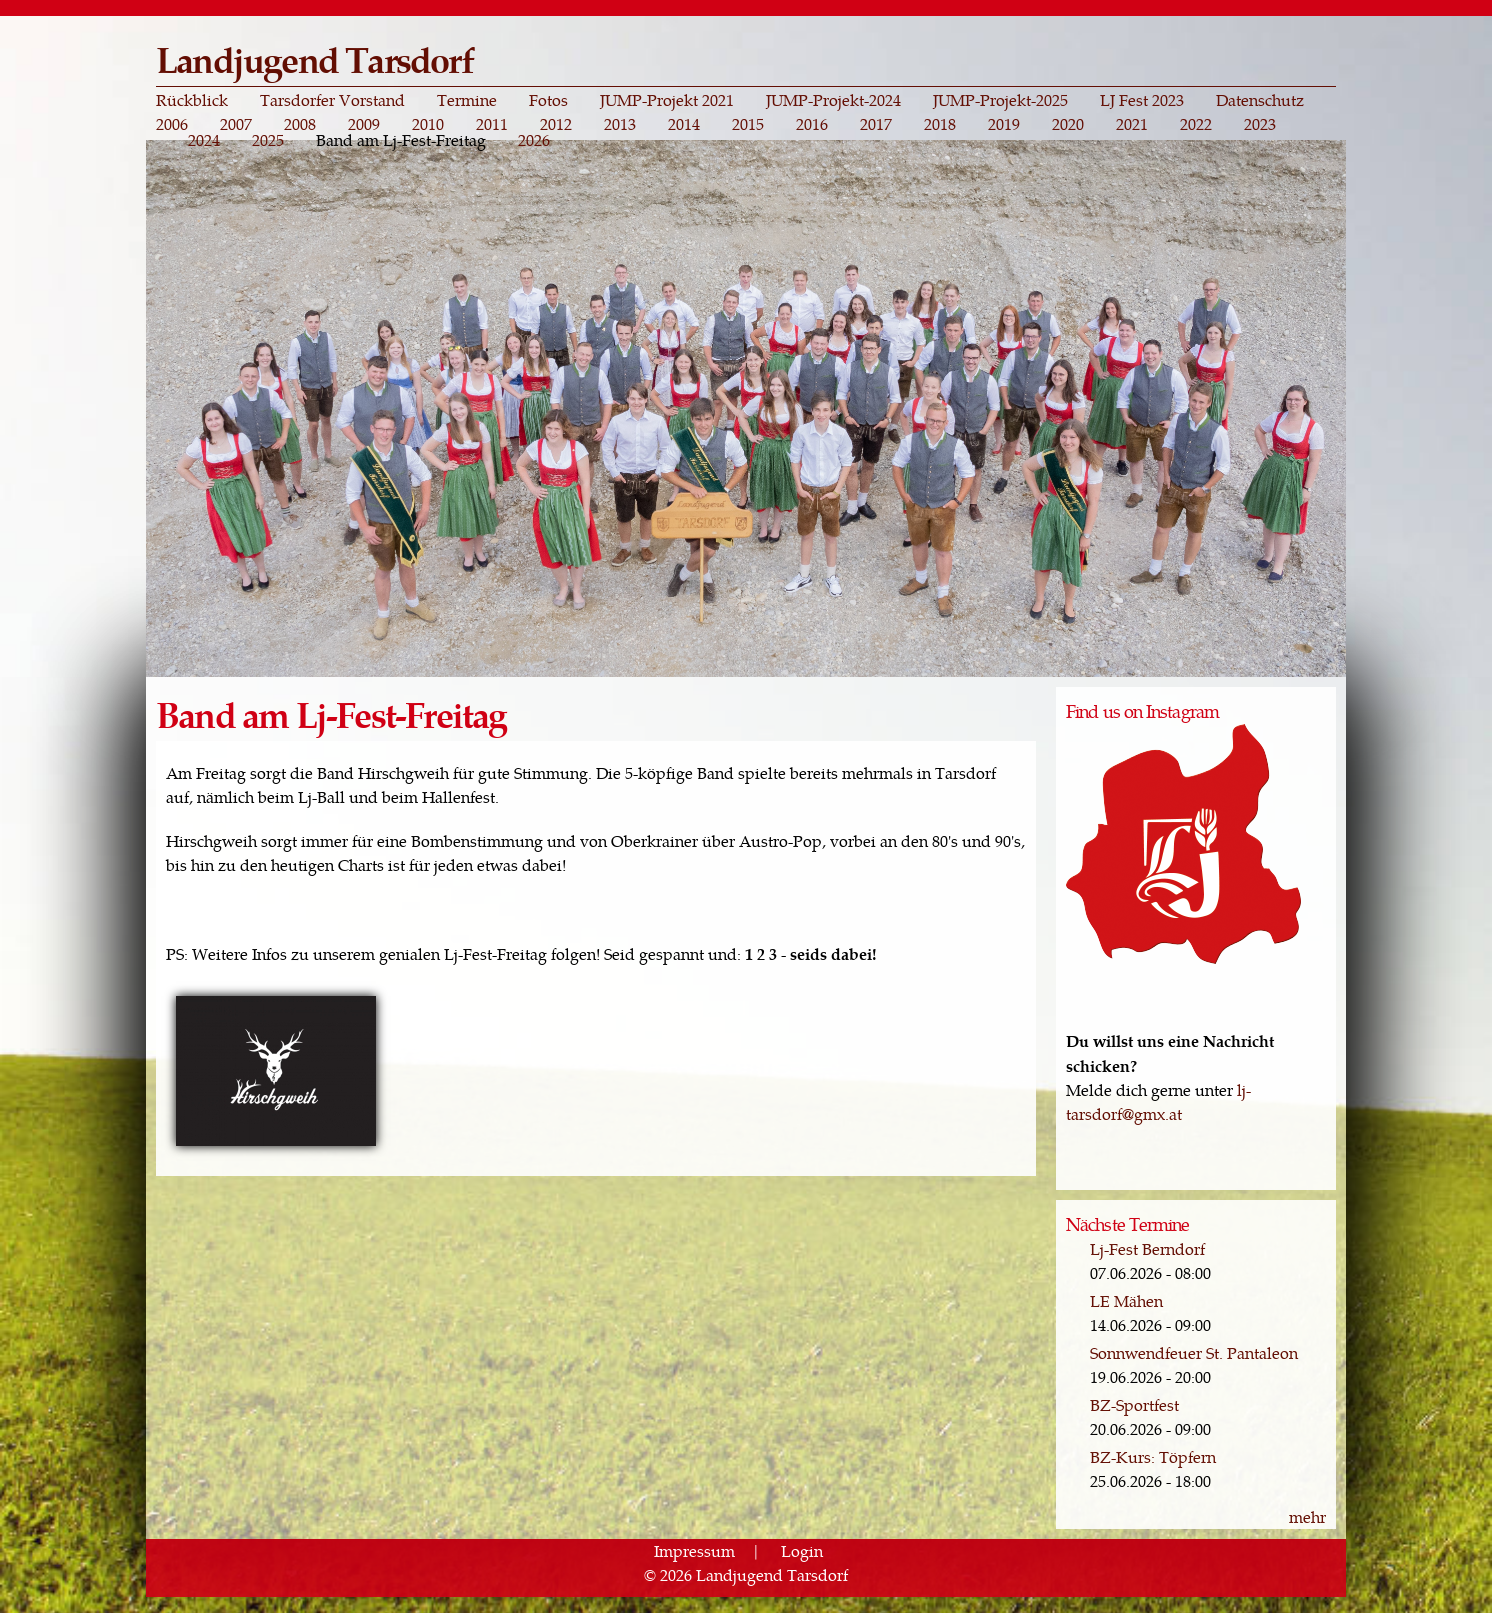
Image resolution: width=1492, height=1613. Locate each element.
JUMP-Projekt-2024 (833, 100)
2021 (1132, 124)
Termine (467, 100)
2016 (812, 124)
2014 (684, 124)
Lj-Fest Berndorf (1147, 1248)
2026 (534, 140)
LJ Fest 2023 (1142, 100)
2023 (1260, 124)
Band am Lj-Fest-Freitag (401, 140)
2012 (556, 124)
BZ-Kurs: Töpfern (1153, 1456)
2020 (1068, 124)
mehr (1307, 1516)
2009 (364, 124)
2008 (300, 124)
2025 (268, 140)
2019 (1004, 124)
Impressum (694, 1550)
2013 (620, 124)
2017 (876, 124)
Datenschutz (1260, 100)
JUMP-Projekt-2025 (1000, 100)
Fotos (548, 100)
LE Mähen (1126, 1300)
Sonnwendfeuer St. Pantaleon (1194, 1352)
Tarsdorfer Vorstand (332, 100)
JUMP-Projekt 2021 (667, 100)
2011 (492, 124)
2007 (236, 124)
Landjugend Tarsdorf (314, 58)
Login (802, 1550)
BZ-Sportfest (1134, 1404)
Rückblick (192, 100)
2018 (940, 124)
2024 (204, 140)
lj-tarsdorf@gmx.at (1158, 1101)
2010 (428, 124)
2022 (1196, 124)
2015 (748, 124)
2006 (172, 124)
